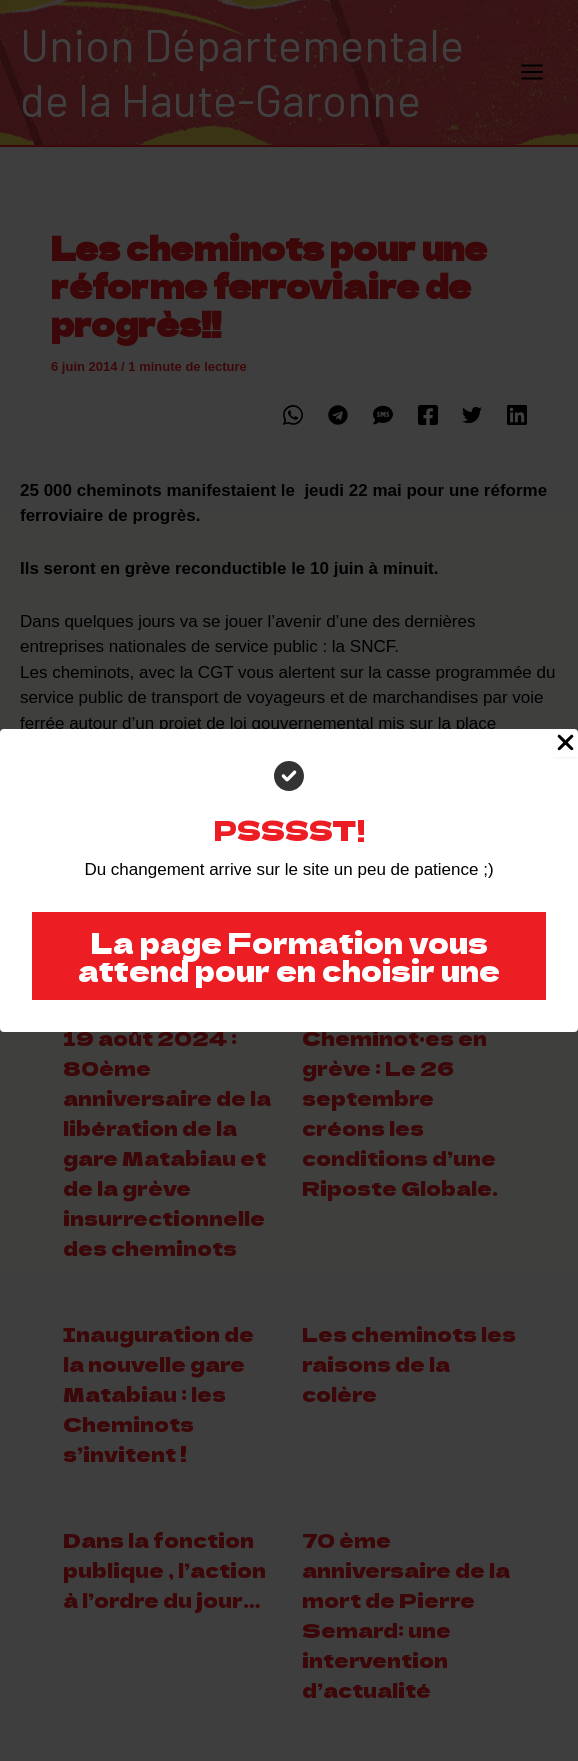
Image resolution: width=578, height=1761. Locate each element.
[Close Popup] (565, 743)
